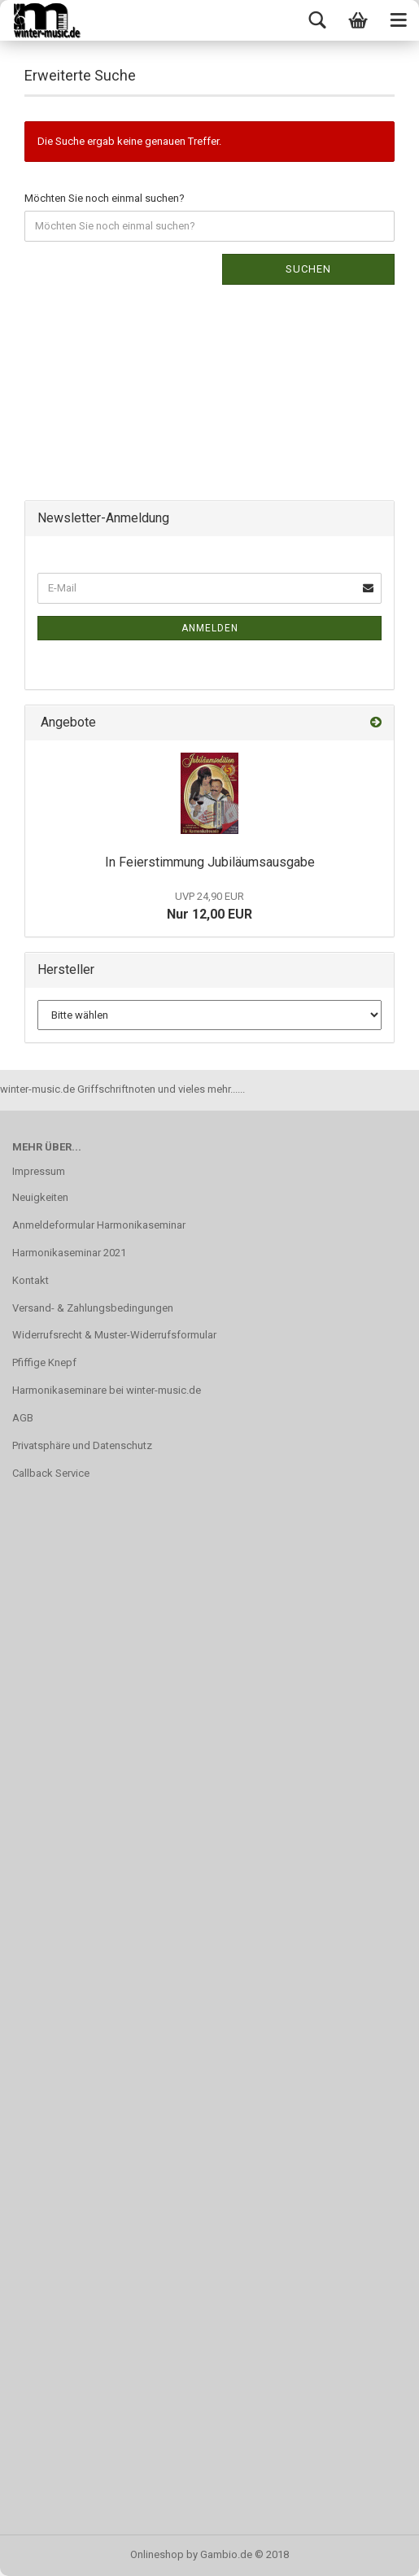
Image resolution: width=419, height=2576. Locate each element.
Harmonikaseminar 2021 (69, 1253)
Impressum (38, 1171)
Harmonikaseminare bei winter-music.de (106, 1390)
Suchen (308, 269)
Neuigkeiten (40, 1197)
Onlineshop (157, 2554)
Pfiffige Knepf (44, 1362)
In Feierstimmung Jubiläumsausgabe (210, 862)
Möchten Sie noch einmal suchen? (104, 198)
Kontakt (30, 1280)
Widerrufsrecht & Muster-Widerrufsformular (114, 1335)
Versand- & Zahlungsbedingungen (92, 1308)
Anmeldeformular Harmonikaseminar (98, 1225)
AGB (22, 1418)
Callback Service (50, 1473)
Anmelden (209, 628)
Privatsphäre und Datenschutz (82, 1445)
